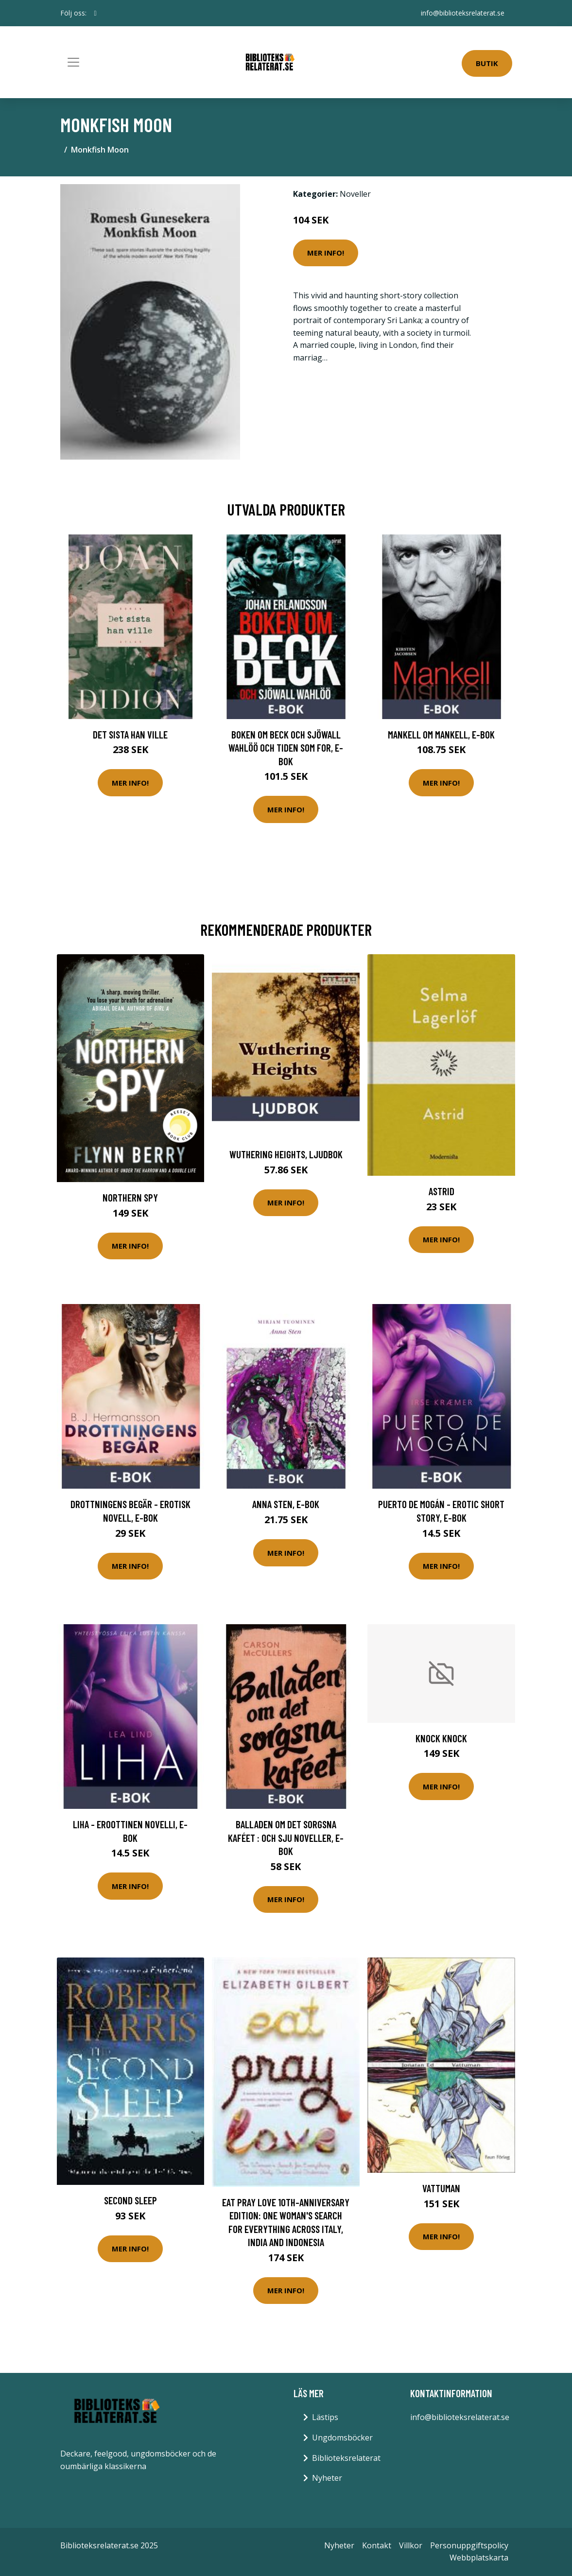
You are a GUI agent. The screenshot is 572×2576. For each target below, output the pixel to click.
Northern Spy (130, 1197)
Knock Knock (441, 1738)
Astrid (441, 1191)
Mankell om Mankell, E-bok (441, 734)
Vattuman (441, 2188)
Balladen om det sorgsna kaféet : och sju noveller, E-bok (286, 1837)
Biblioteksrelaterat (346, 2458)
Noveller (355, 194)
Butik (487, 63)
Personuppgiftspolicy (469, 2545)
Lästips (325, 2417)
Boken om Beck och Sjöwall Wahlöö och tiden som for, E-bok (285, 747)
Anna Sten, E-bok (285, 1504)
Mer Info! (325, 253)
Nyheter (327, 2478)
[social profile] (95, 13)
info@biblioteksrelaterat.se (462, 12)
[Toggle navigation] (73, 62)
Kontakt (376, 2545)
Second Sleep (130, 2200)
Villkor (410, 2545)
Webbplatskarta (479, 2557)
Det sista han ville (130, 734)
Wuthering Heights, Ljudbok (286, 1154)
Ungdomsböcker (342, 2437)
